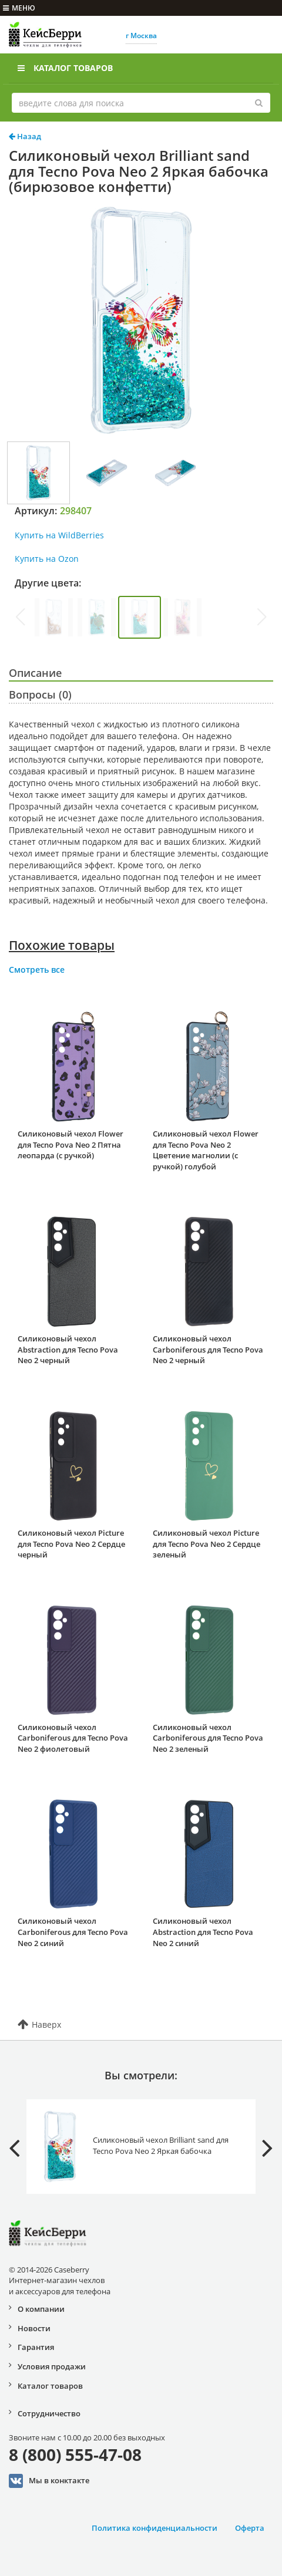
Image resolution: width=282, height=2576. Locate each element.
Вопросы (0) (40, 694)
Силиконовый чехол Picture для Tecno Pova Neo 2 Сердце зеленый (206, 1544)
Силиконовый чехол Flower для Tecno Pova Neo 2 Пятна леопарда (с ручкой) (70, 1144)
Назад (25, 136)
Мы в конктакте (49, 2481)
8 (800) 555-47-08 (75, 2454)
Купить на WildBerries (59, 535)
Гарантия (36, 2347)
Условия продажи (52, 2366)
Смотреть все (37, 969)
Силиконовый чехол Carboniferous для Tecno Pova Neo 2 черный (208, 1349)
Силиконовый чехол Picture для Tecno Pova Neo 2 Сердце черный (71, 1544)
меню (19, 8)
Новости (34, 2328)
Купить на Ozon (47, 558)
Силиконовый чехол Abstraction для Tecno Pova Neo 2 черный (68, 1349)
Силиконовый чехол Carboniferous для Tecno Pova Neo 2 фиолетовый (73, 1738)
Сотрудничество (49, 2413)
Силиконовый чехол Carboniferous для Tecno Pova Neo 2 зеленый (208, 1738)
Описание (35, 673)
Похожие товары (62, 945)
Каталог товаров (65, 67)
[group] (53, 617)
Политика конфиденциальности (154, 2528)
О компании (41, 2309)
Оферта (249, 2528)
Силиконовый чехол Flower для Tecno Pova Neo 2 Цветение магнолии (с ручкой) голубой (205, 1150)
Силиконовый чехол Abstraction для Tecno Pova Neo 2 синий (203, 1932)
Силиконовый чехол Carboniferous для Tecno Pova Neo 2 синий (73, 1932)
